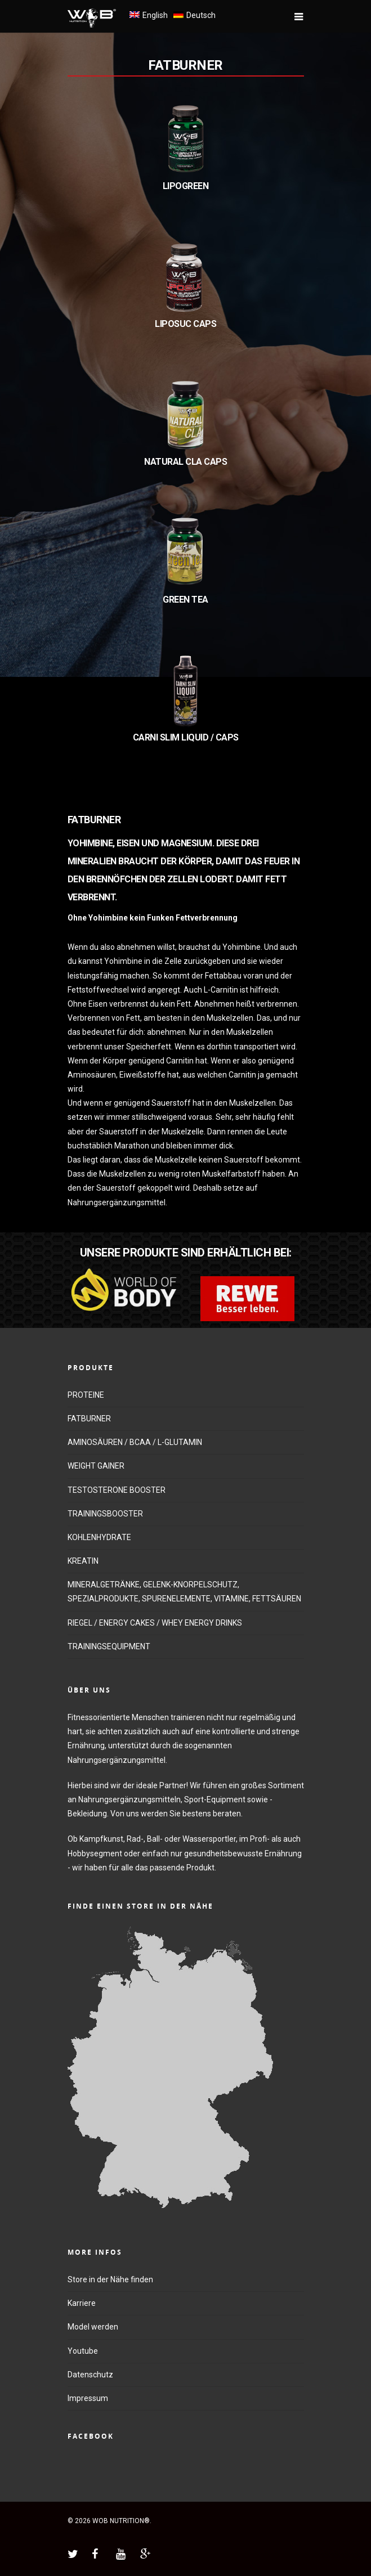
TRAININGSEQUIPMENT (109, 1646)
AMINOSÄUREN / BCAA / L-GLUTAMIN (135, 1442)
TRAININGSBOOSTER (105, 1513)
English (155, 15)
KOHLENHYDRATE (99, 1537)
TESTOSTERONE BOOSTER (117, 1490)
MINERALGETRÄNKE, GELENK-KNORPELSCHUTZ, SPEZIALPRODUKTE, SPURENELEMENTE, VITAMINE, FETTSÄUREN (184, 1591)
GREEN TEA (185, 599)
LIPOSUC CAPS (185, 323)
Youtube (83, 2350)
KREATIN (83, 1560)
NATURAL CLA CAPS (185, 461)
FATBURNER (185, 65)
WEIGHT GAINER (96, 1465)
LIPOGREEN (186, 186)
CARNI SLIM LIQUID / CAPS (186, 737)
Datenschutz (90, 2374)
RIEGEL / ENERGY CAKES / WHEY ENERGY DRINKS (155, 1622)
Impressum (88, 2398)
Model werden (93, 2326)
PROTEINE (86, 1394)
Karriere (82, 2303)
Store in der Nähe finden (110, 2279)
